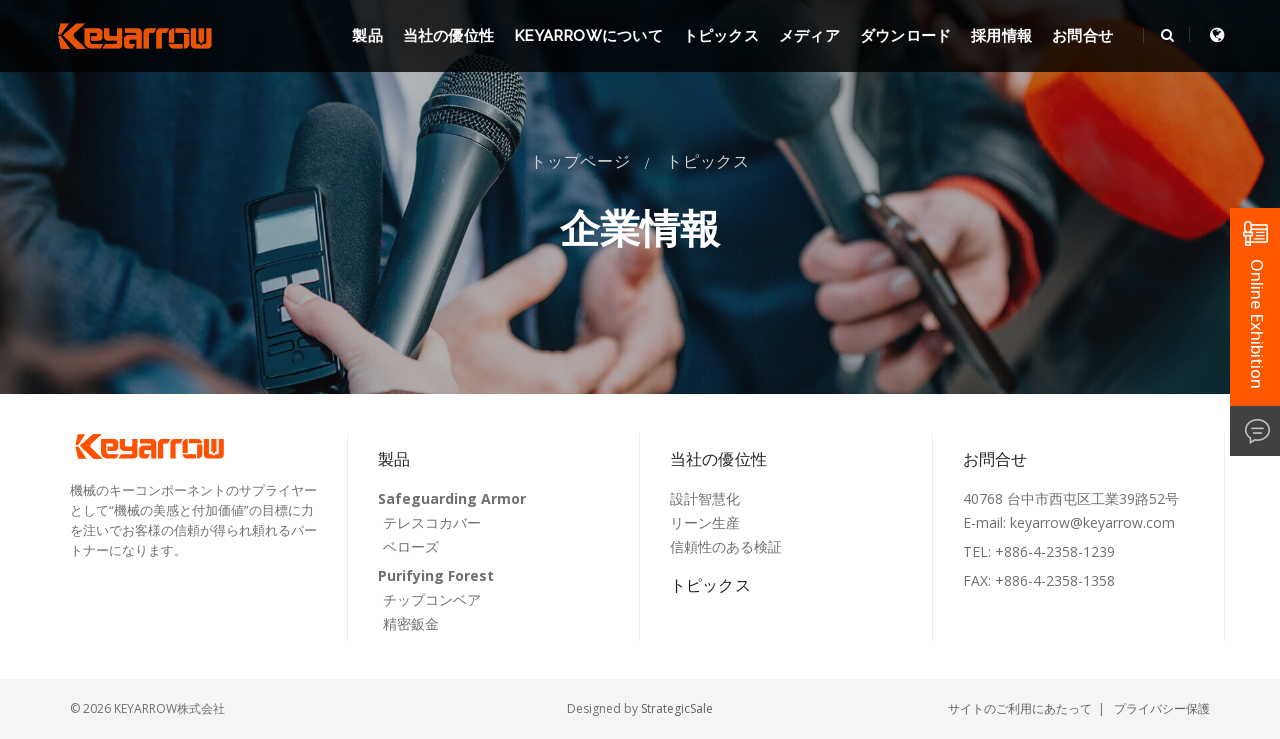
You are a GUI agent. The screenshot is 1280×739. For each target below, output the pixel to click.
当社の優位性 (448, 36)
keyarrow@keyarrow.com (1092, 522)
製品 (367, 36)
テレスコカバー (432, 522)
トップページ (580, 161)
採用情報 (1001, 36)
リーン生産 (705, 522)
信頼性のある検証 (726, 546)
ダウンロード (905, 36)
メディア (809, 36)
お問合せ (1082, 36)
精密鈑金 (411, 623)
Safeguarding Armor (452, 498)
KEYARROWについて (588, 36)
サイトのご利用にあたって (1020, 708)
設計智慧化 (705, 498)
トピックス (721, 36)
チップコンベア (432, 599)
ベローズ (411, 546)
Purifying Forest (436, 575)
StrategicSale (677, 708)
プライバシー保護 (1162, 708)
